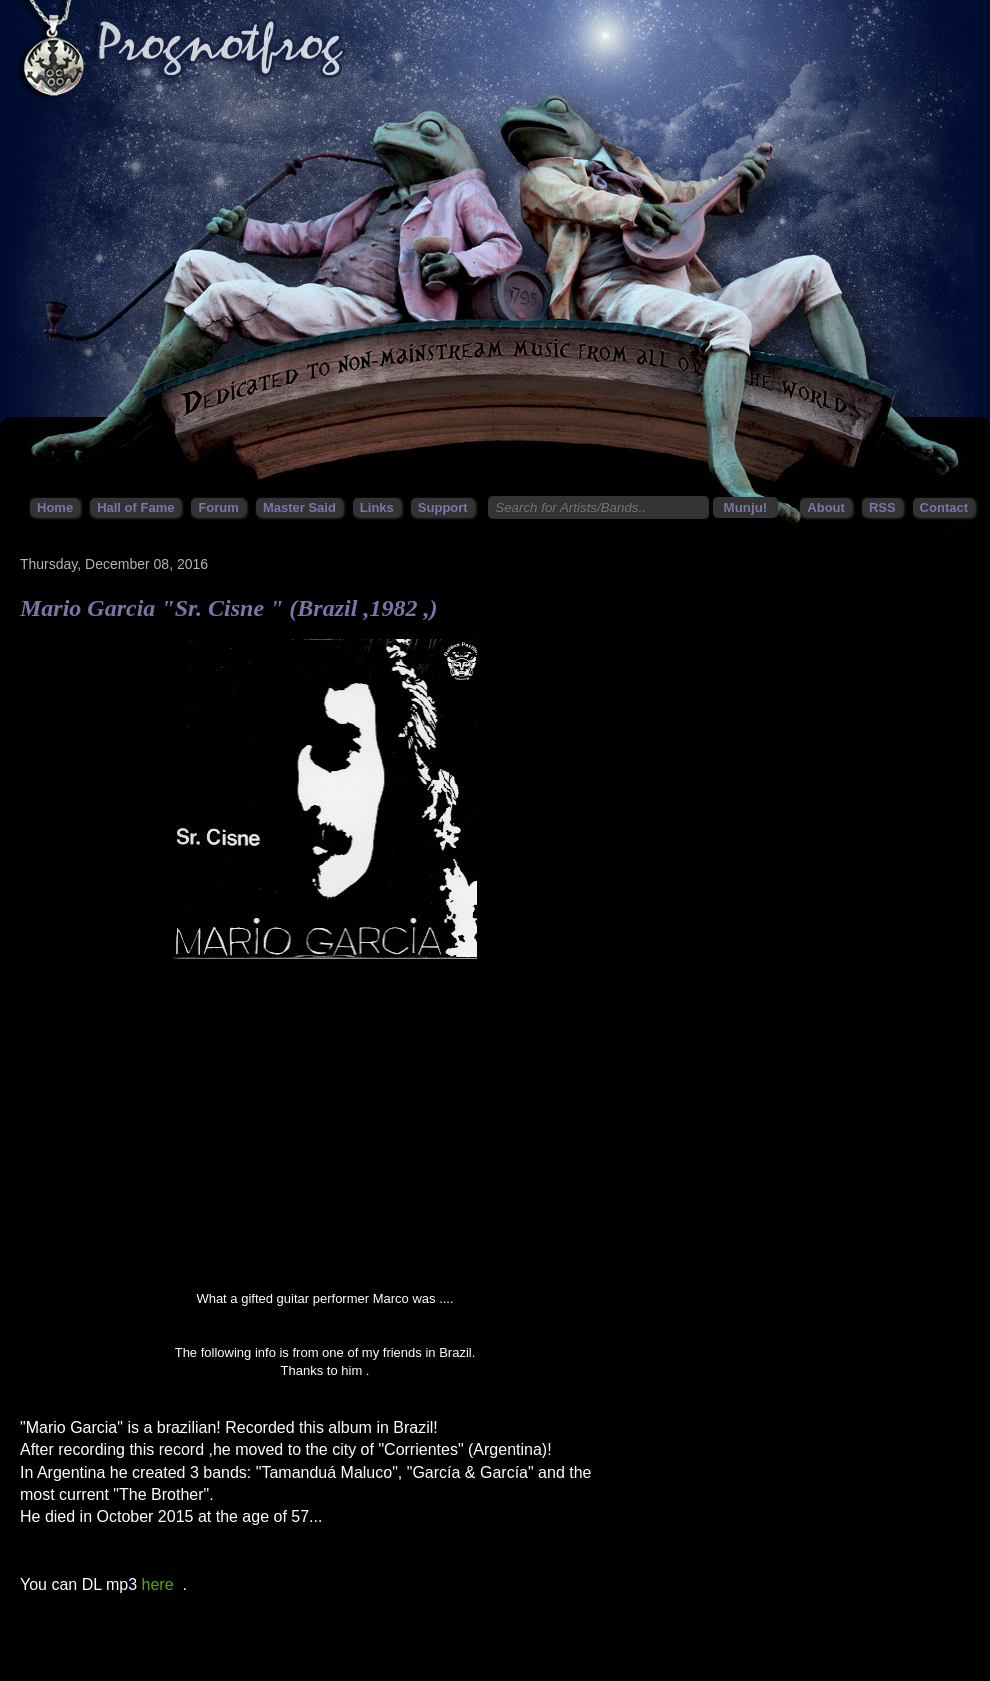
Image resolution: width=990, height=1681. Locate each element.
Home (55, 507)
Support (443, 507)
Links (377, 507)
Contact (944, 507)
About (826, 507)
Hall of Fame (135, 507)
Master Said (299, 507)
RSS (882, 507)
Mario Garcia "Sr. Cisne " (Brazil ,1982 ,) (228, 608)
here (158, 1584)
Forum (218, 507)
